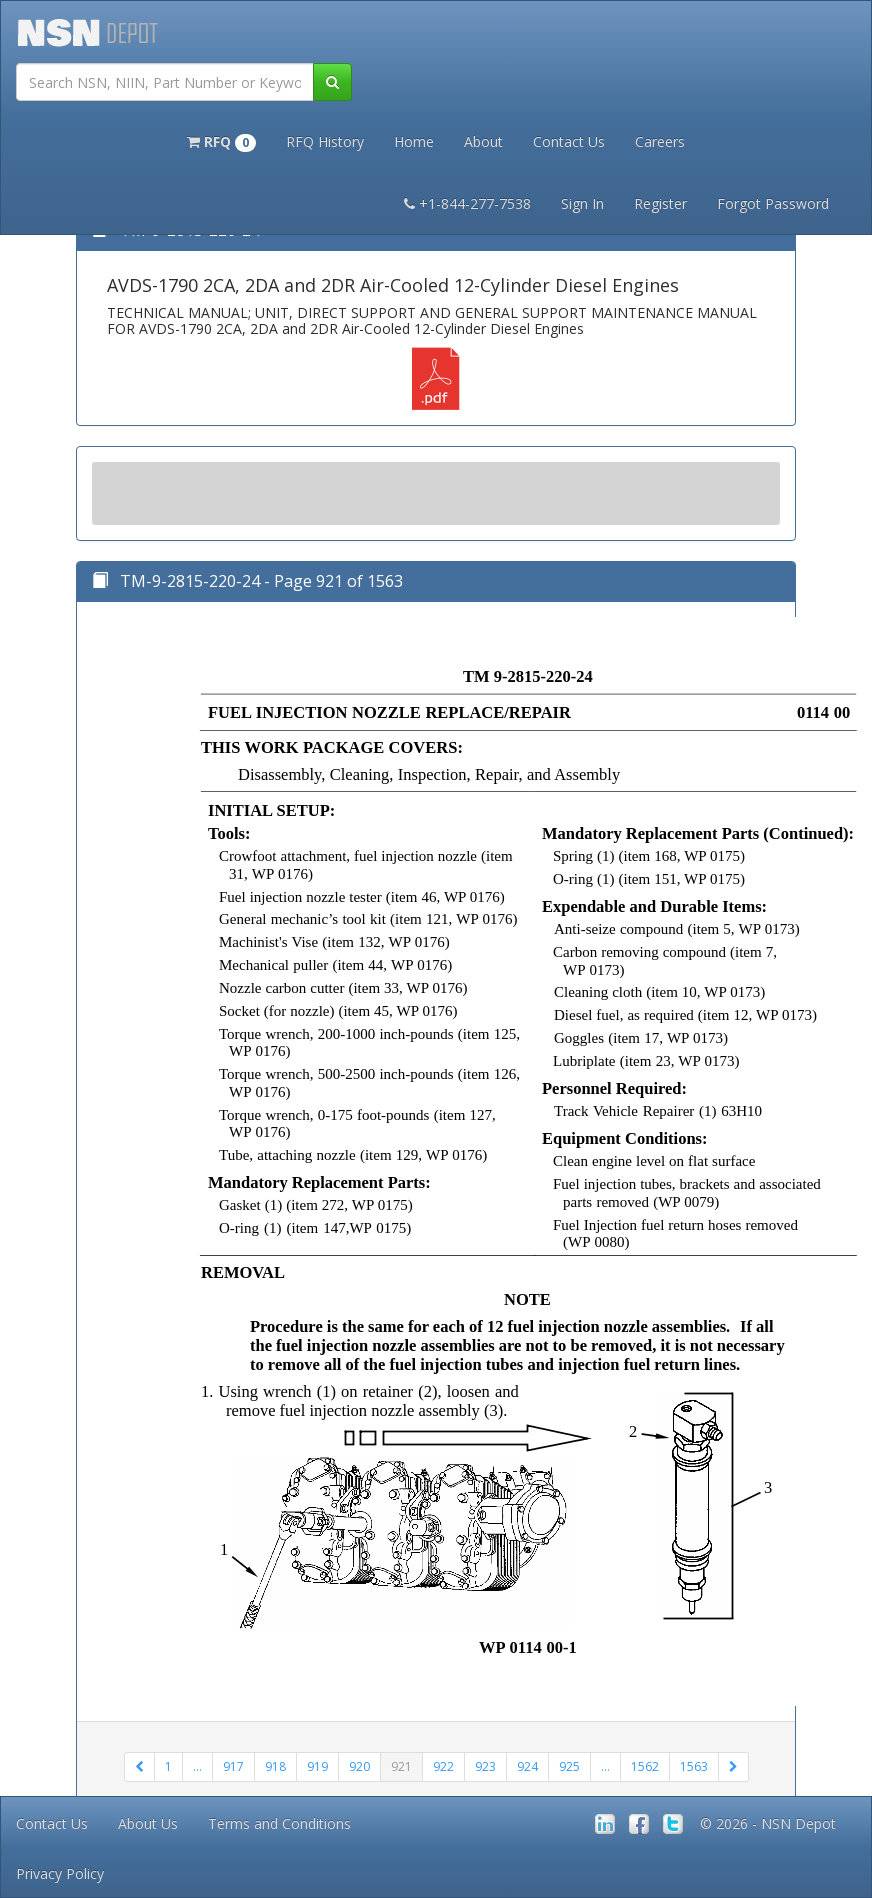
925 (569, 1766)
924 (527, 1766)
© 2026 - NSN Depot (768, 1823)
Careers (660, 141)
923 (485, 1766)
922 (443, 1766)
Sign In (582, 203)
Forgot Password (773, 203)
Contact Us (569, 141)
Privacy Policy (60, 1873)
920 (359, 1766)
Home (414, 141)
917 (233, 1766)
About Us (148, 1823)
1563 (694, 1766)
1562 (645, 1766)
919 (317, 1766)
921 (401, 1766)
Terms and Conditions (279, 1823)
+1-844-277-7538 (467, 203)
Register (660, 203)
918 (275, 1766)
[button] (221, 140)
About (483, 141)
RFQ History (325, 141)
